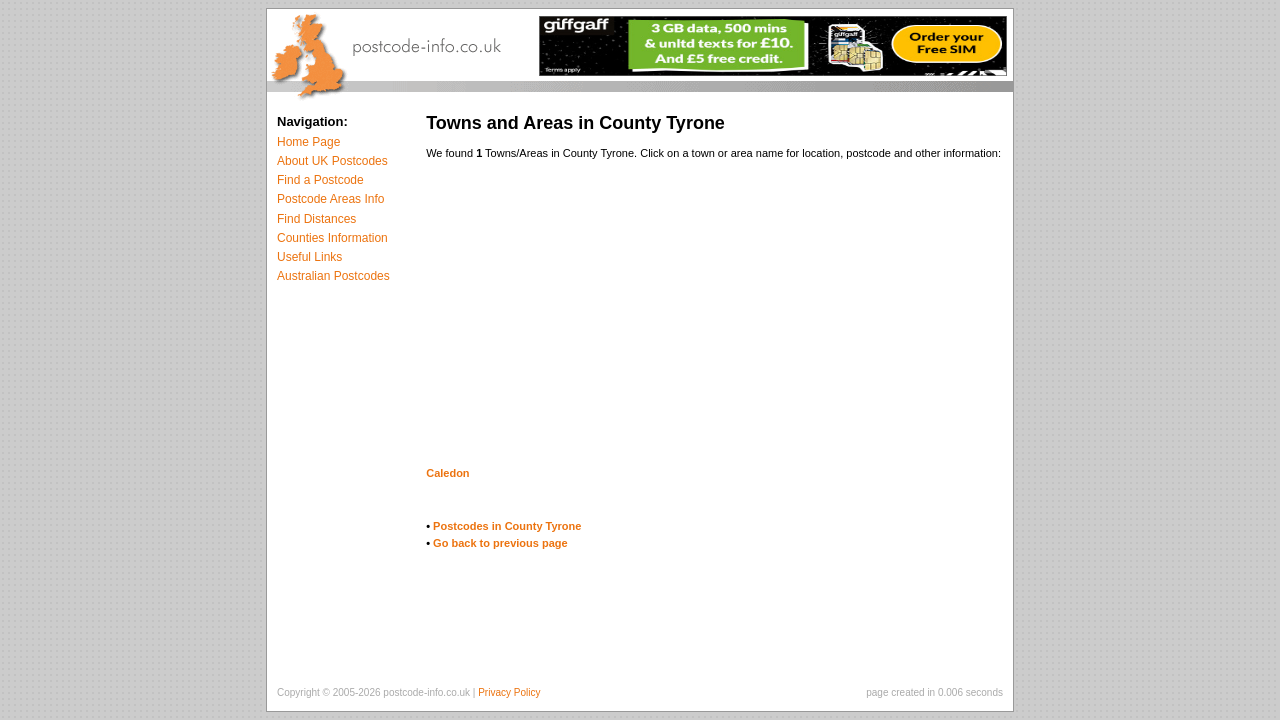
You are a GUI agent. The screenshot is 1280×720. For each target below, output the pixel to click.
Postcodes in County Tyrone (507, 526)
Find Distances (316, 219)
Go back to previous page (500, 543)
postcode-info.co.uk (426, 692)
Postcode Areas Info (330, 199)
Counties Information (332, 238)
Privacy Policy (509, 692)
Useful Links (309, 257)
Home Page (308, 142)
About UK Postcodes (332, 161)
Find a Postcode (320, 180)
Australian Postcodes (333, 276)
